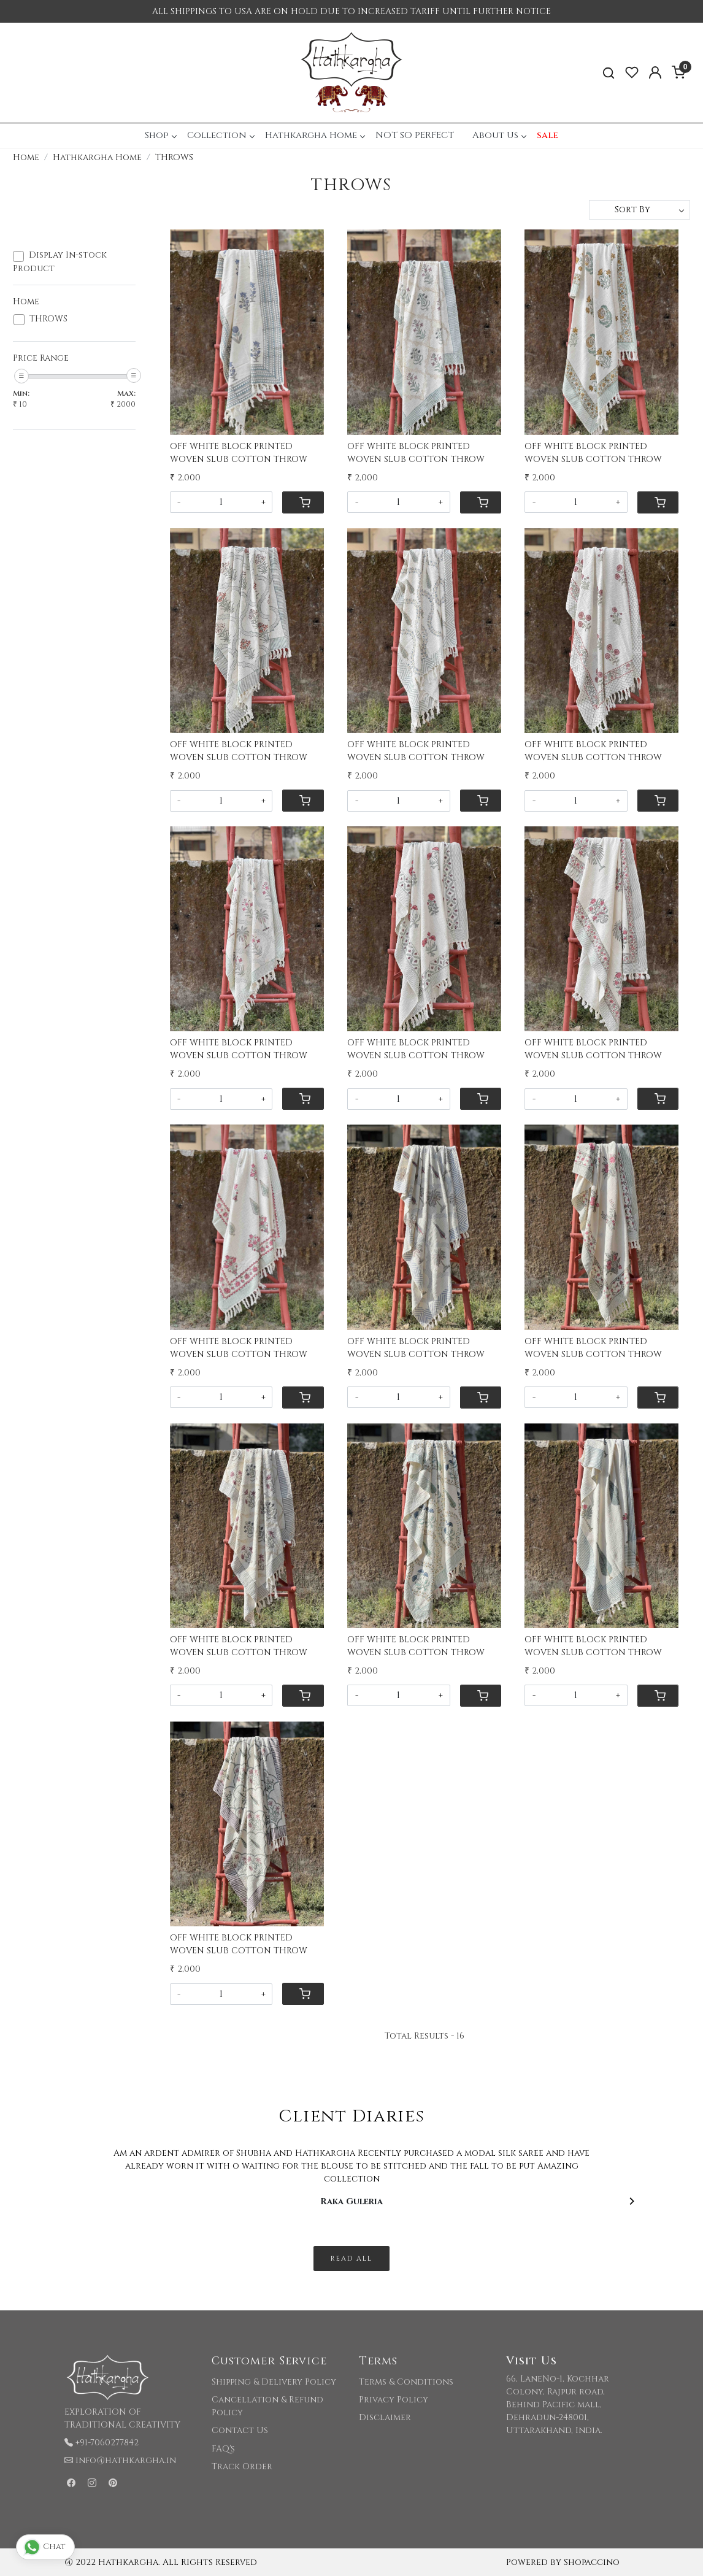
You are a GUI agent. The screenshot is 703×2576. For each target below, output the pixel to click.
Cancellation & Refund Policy (267, 2406)
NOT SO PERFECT (414, 135)
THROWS (48, 319)
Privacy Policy (393, 2399)
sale (547, 135)
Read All (351, 2258)
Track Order (242, 2466)
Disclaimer (385, 2417)
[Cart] (302, 502)
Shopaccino (592, 2562)
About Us (499, 135)
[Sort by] (639, 210)
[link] (608, 73)
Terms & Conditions (406, 2382)
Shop (160, 135)
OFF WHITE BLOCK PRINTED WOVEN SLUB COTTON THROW (238, 452)
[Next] (631, 2201)
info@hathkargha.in (125, 2460)
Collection (220, 135)
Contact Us (240, 2430)
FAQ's (223, 2449)
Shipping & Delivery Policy (274, 2382)
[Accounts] (655, 72)
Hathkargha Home (314, 135)
